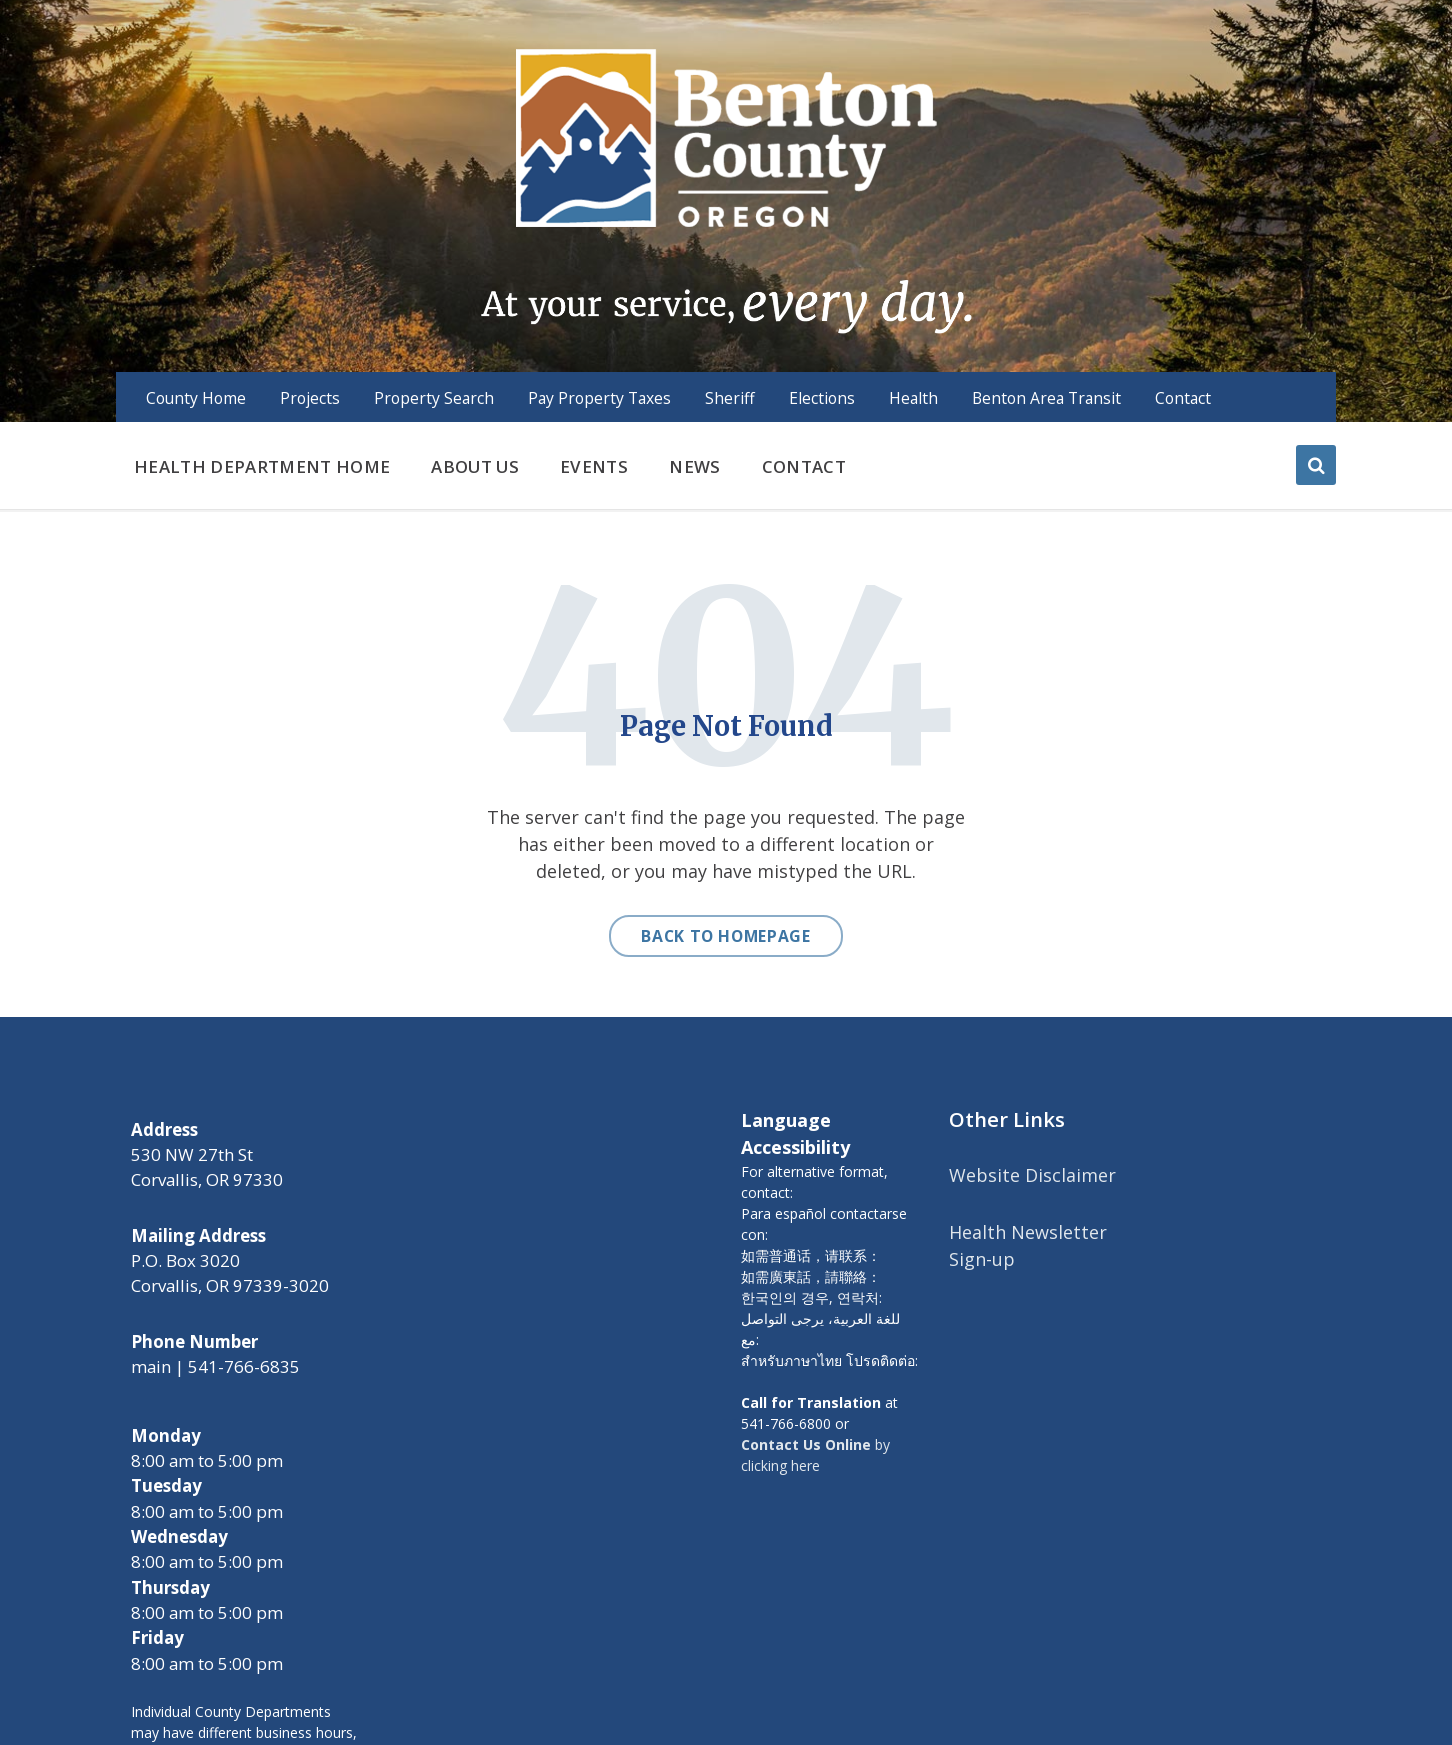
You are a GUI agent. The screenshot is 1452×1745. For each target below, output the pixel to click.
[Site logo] (725, 189)
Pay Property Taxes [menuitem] (599, 398)
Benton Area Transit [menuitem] (1046, 398)
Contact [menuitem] (1183, 398)
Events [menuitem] (594, 466)
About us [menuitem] (475, 466)
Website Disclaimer (1032, 1175)
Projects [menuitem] (310, 398)
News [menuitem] (694, 466)
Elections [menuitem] (822, 398)
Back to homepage (725, 936)
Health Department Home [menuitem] (262, 466)
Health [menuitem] (913, 398)
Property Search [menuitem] (434, 398)
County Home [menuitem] (196, 398)
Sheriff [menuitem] (730, 398)
